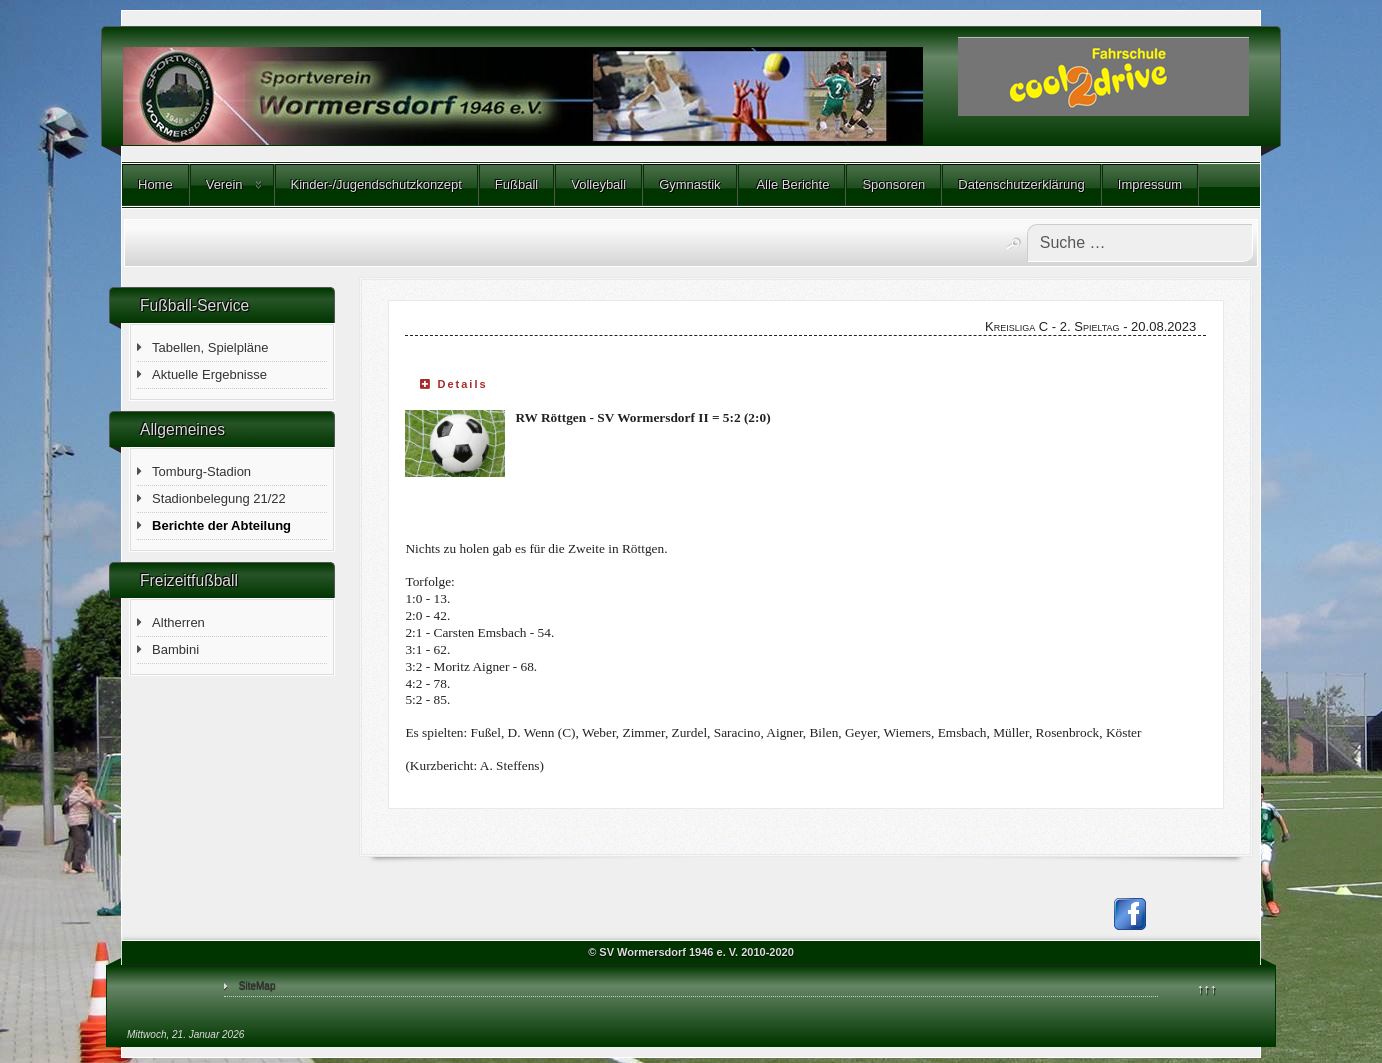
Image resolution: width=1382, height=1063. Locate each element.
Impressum (1150, 184)
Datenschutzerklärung (1021, 184)
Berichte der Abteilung (221, 525)
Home (155, 184)
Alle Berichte (792, 184)
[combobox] (1140, 243)
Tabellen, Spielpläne (210, 347)
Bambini (175, 649)
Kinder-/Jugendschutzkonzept (376, 184)
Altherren (178, 622)
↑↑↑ (1207, 988)
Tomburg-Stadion (201, 471)
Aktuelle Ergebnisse (209, 374)
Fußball (516, 184)
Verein (224, 184)
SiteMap (257, 985)
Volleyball (598, 184)
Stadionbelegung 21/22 (219, 498)
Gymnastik (689, 184)
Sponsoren (893, 184)
